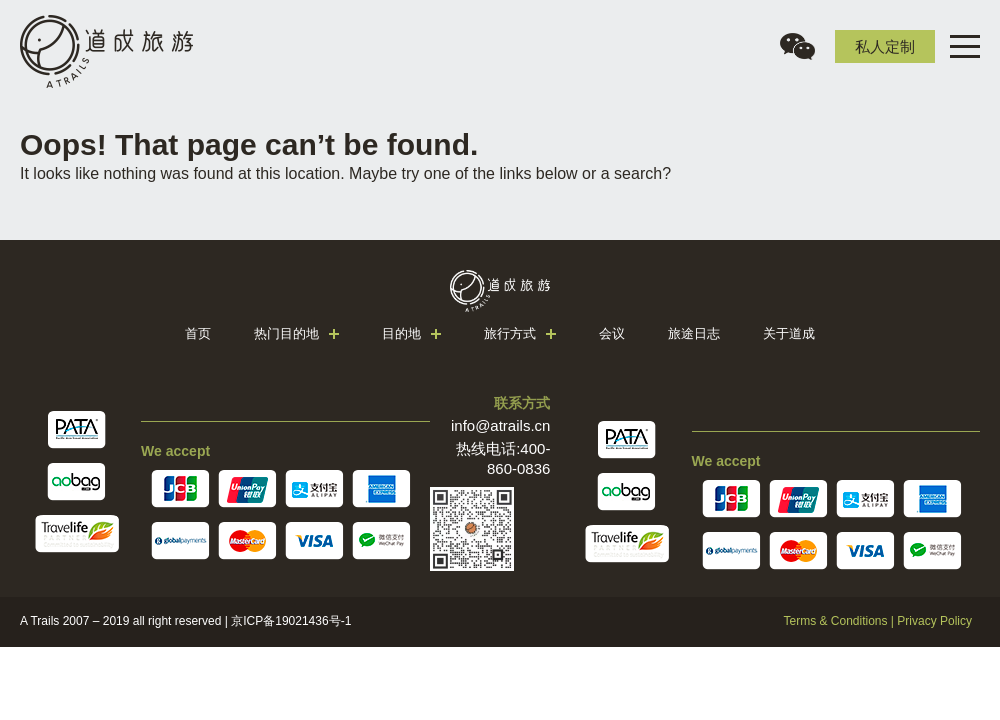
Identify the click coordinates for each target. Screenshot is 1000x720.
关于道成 (789, 333)
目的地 (401, 333)
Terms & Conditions (835, 621)
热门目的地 (286, 333)
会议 (612, 333)
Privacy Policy (934, 621)
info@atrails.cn (500, 425)
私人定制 (885, 46)
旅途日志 (694, 333)
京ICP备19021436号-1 (291, 621)
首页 (198, 333)
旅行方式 (510, 333)
